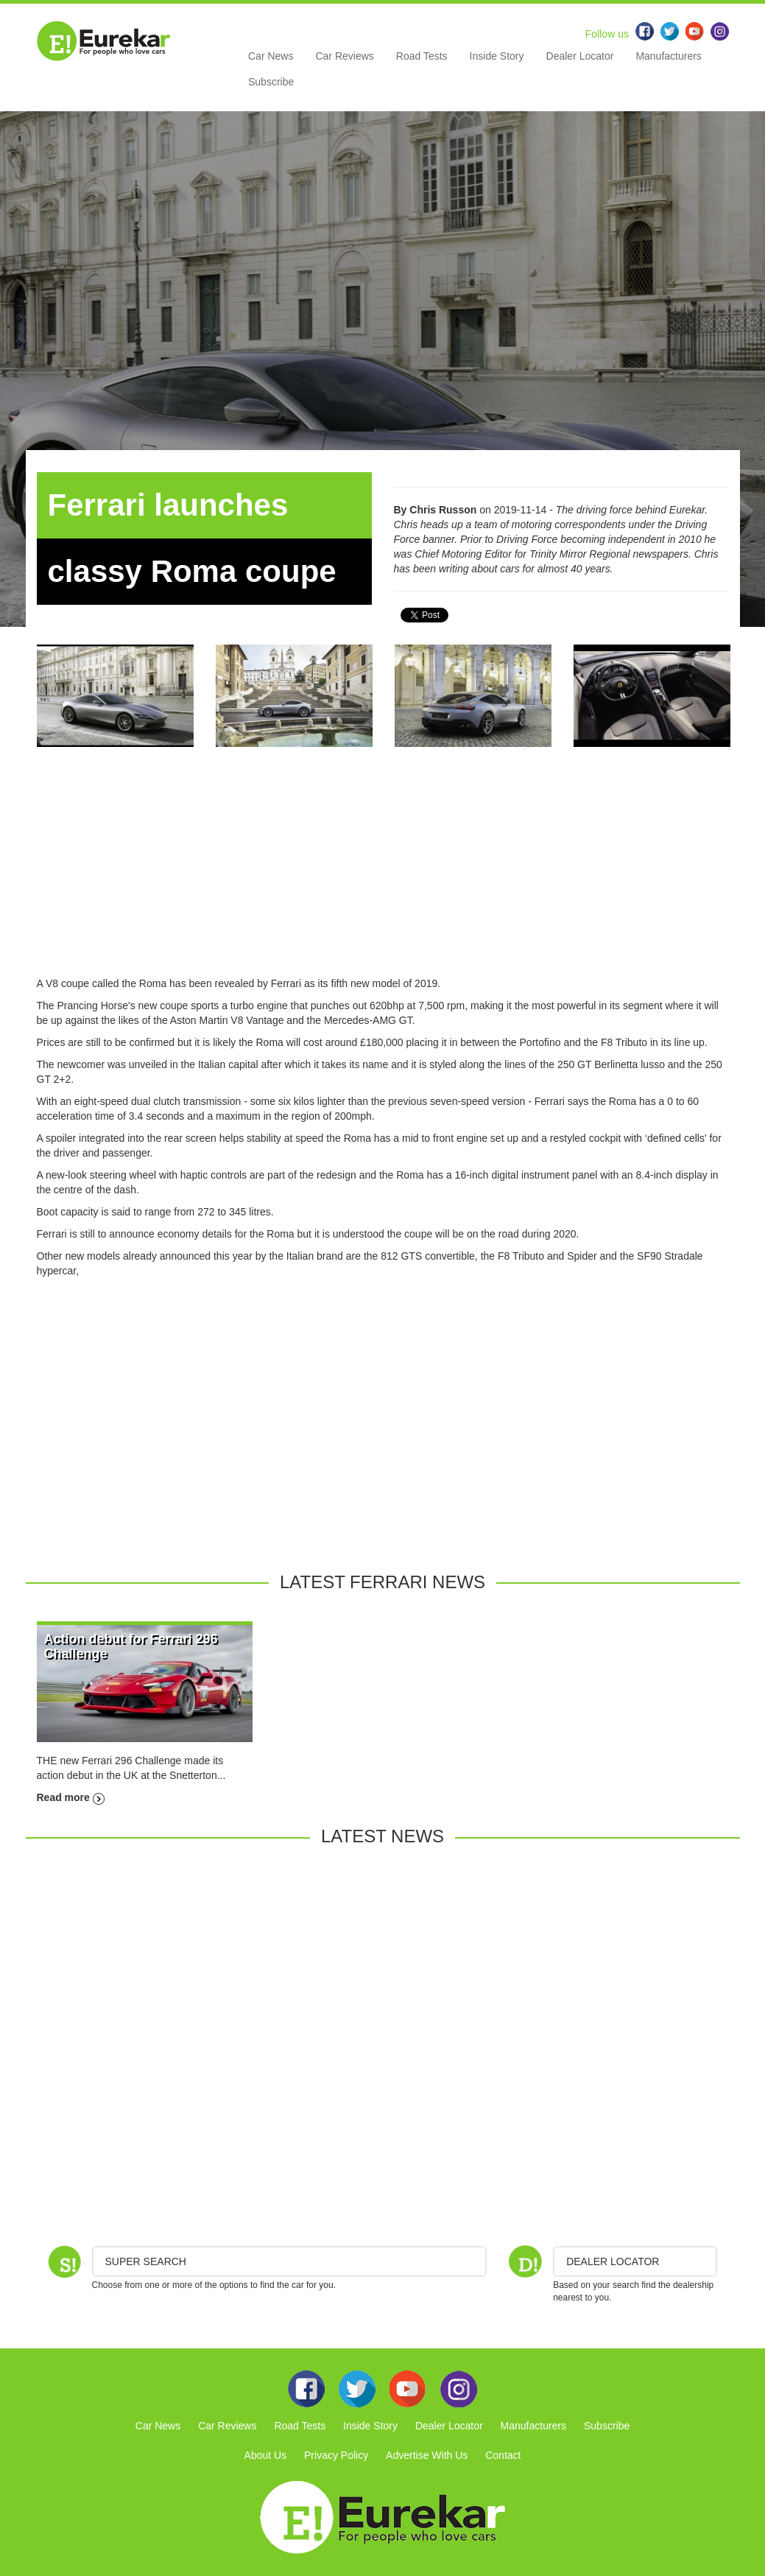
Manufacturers (668, 56)
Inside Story (497, 56)
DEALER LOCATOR (612, 2261)
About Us (265, 2455)
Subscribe (271, 82)
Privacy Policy (336, 2455)
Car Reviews (344, 56)
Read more (71, 1797)
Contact (503, 2455)
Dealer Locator (580, 56)
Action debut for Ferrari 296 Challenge (131, 1646)
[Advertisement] (383, 873)
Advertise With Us (427, 2455)
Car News (270, 56)
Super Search (145, 2261)
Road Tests (422, 56)
